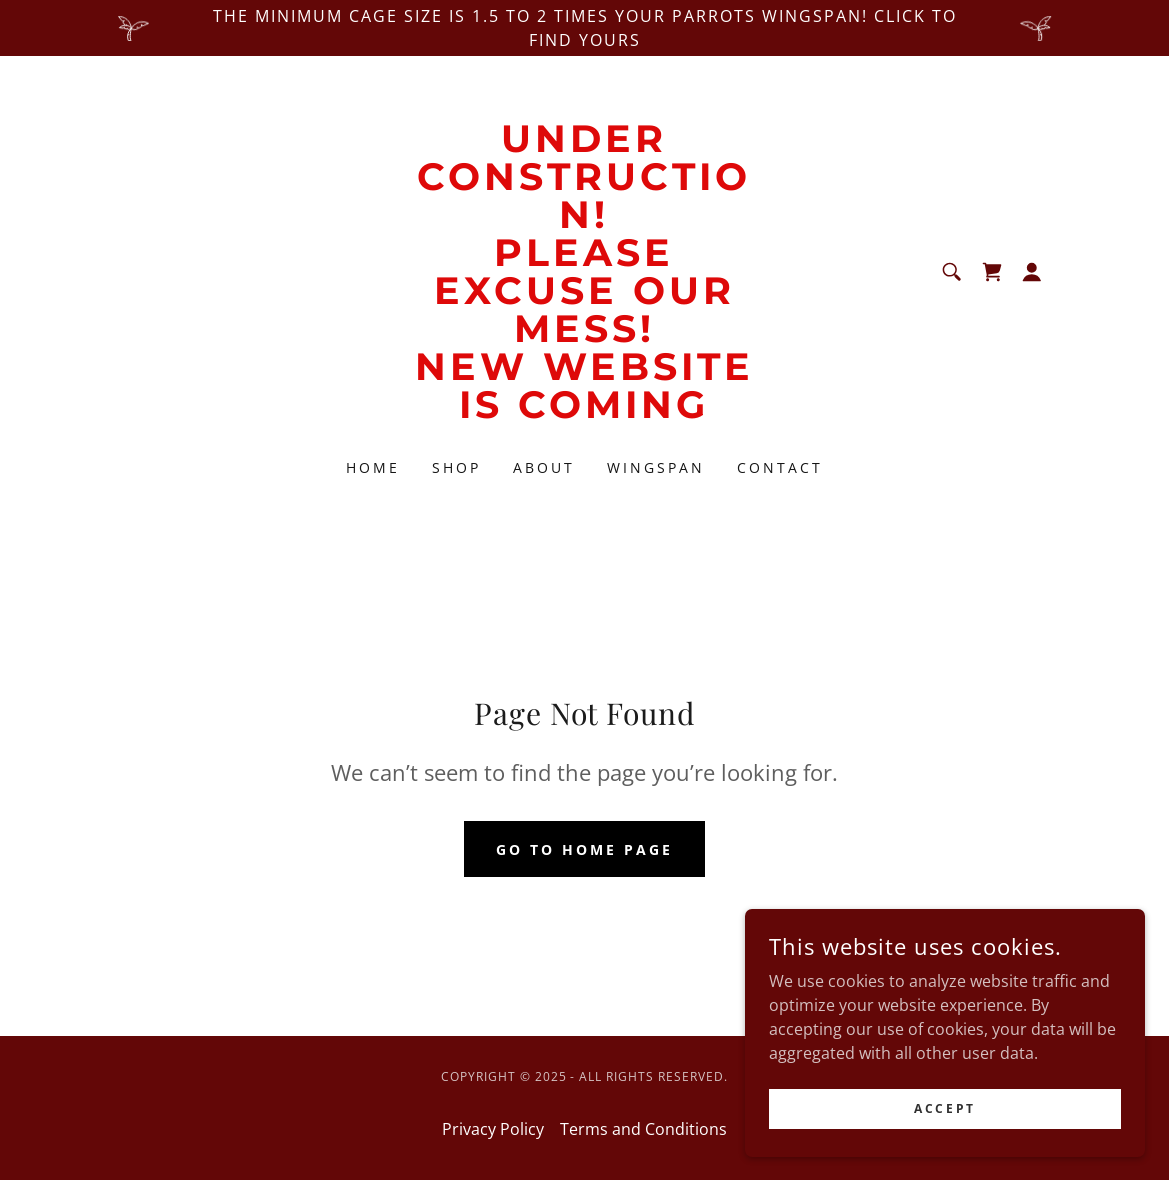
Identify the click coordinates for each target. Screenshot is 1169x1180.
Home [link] (373, 467)
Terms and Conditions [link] (643, 1129)
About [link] (544, 467)
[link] (584, 412)
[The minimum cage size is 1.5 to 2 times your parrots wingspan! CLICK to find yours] (584, 28)
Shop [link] (456, 467)
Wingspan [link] (656, 467)
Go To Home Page (584, 849)
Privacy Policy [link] (493, 1129)
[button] (1032, 272)
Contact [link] (780, 467)
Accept (944, 1135)
